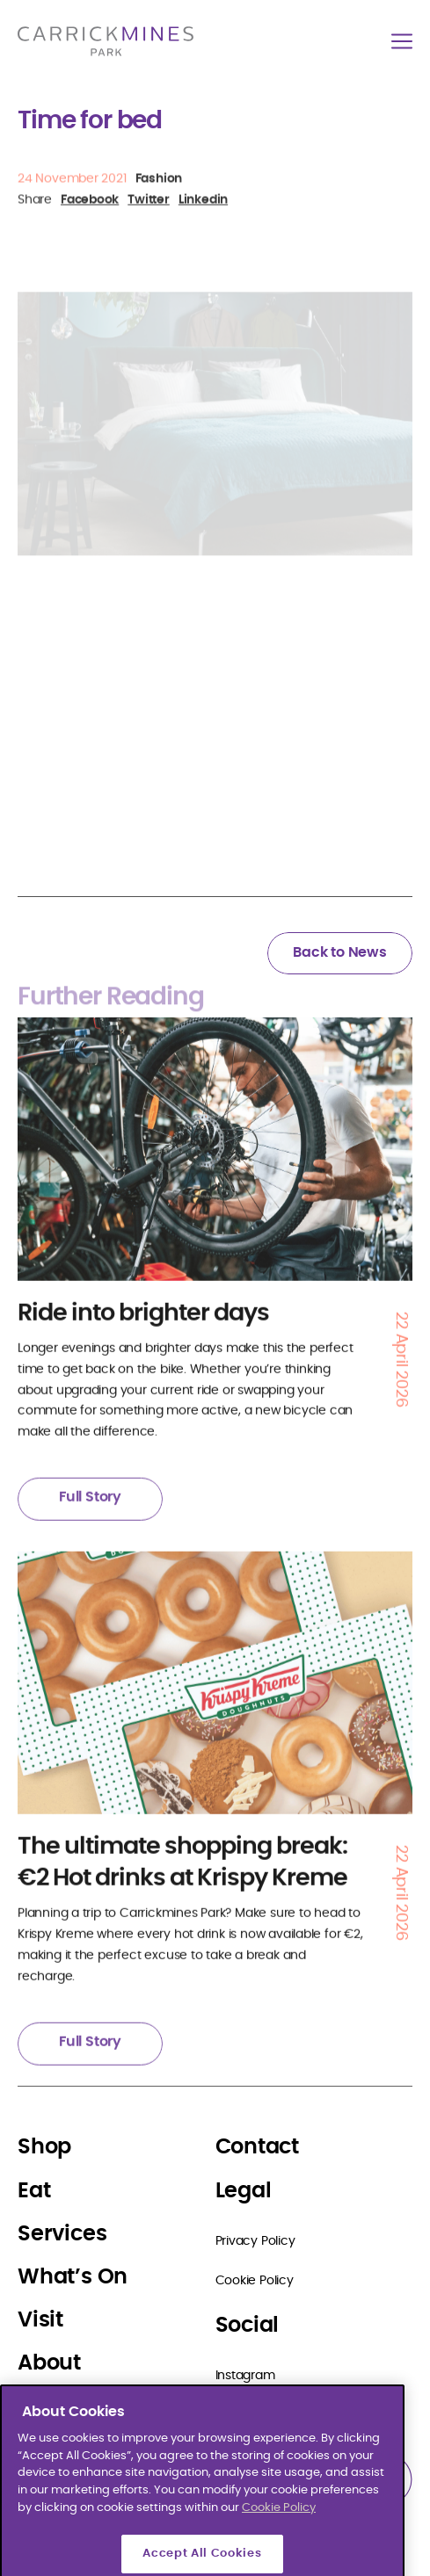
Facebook (244, 2415)
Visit (40, 2320)
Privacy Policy (255, 2241)
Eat (34, 2191)
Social (247, 2325)
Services (62, 2234)
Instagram (245, 2376)
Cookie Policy (254, 2281)
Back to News (339, 952)
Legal (243, 2191)
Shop (44, 2147)
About (49, 2363)
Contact (257, 2147)
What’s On (73, 2277)
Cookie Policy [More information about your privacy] (279, 2557)
